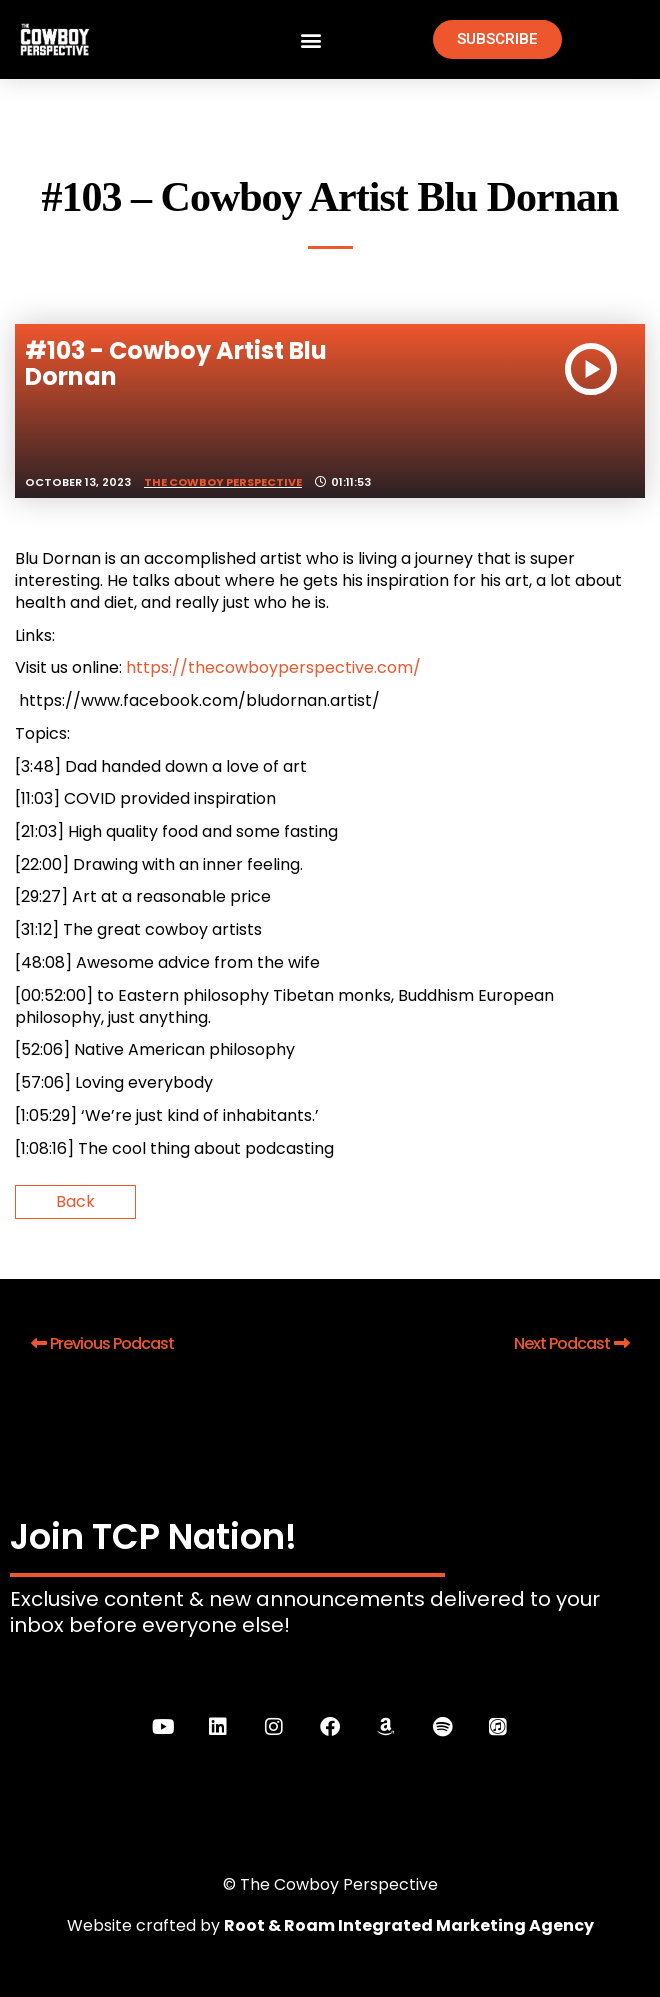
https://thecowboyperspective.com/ (273, 667)
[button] (311, 39)
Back (75, 1201)
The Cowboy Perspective (223, 482)
